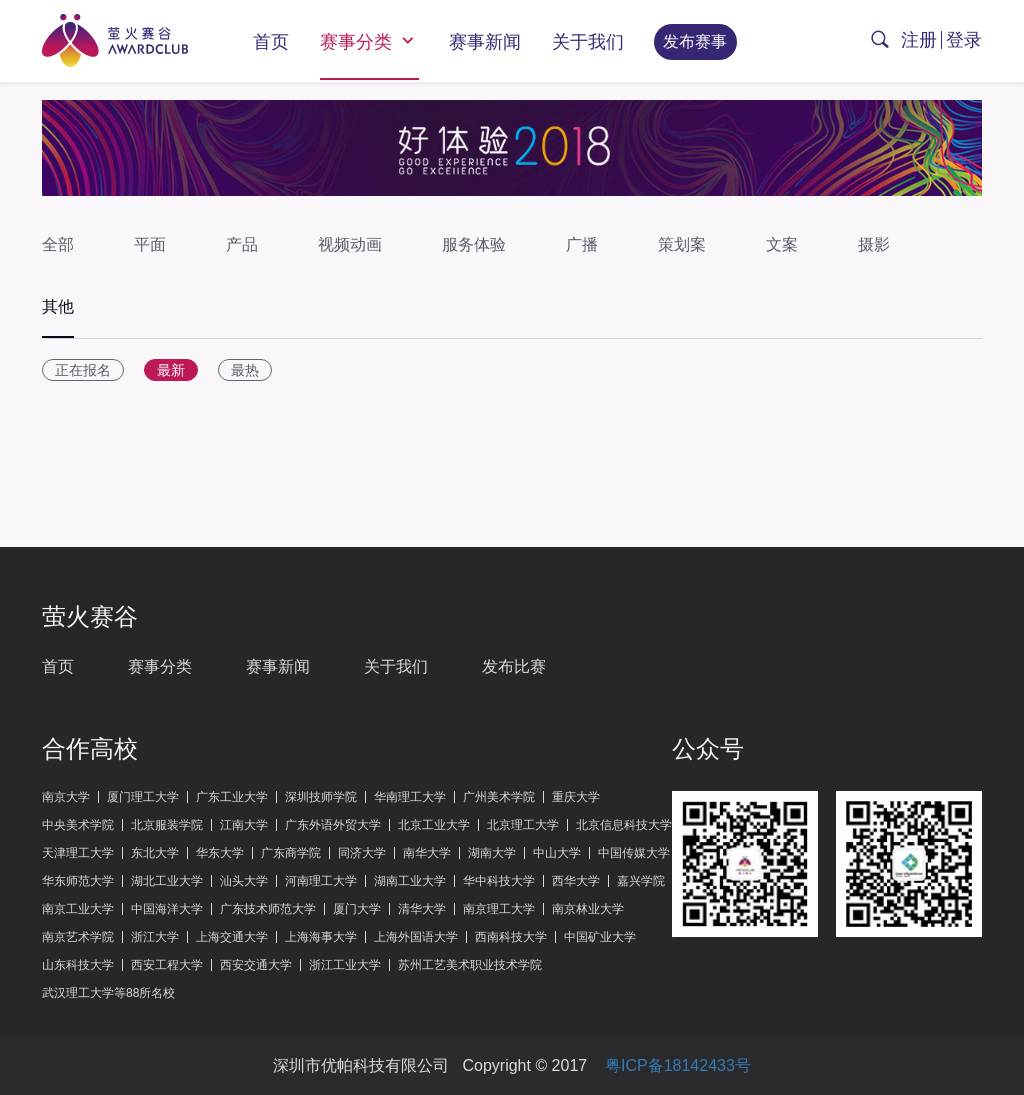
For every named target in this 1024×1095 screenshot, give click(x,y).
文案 (782, 244)
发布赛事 (695, 41)
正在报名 (83, 370)
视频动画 (350, 244)
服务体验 (474, 244)
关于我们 (588, 42)
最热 (245, 370)
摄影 (874, 244)
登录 (964, 40)
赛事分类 (369, 40)
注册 (919, 40)
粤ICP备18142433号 (678, 1065)
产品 (242, 244)
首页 (271, 42)
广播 (582, 244)
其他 (58, 306)
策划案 (682, 244)
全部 (58, 244)
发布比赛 (514, 666)
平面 (150, 244)
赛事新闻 (485, 42)
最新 (171, 370)
